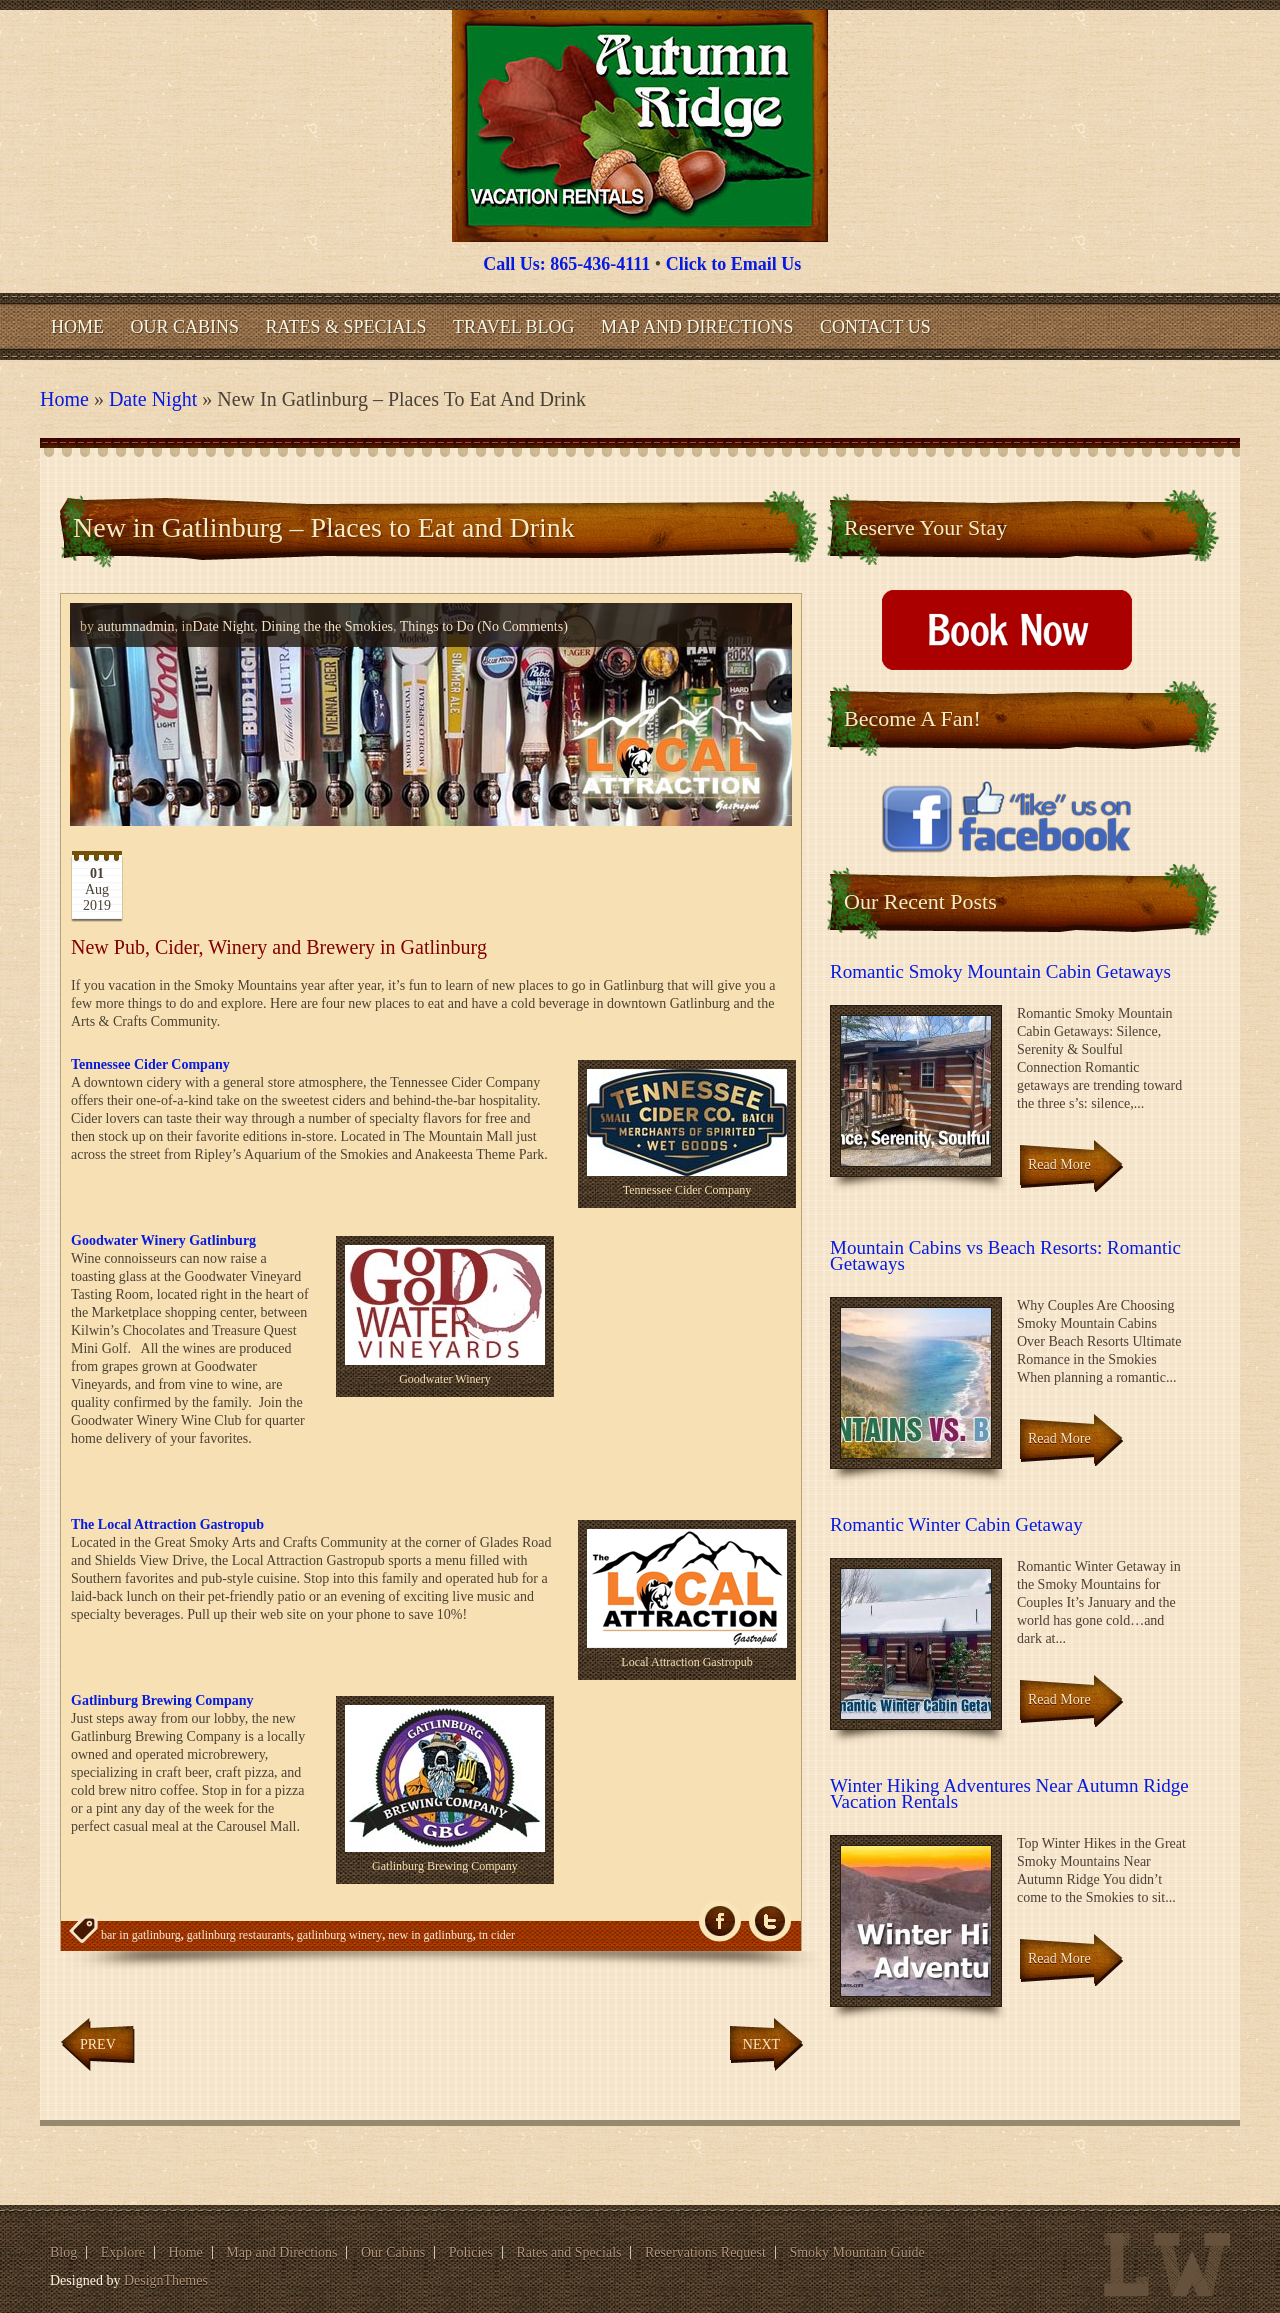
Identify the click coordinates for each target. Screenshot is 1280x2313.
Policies (471, 2252)
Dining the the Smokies (327, 626)
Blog (63, 2252)
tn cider (497, 1935)
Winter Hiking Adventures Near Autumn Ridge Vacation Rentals (1009, 1793)
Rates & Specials (346, 327)
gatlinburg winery (339, 1935)
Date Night (153, 399)
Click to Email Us (734, 264)
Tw (770, 1921)
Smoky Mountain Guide (856, 2252)
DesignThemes (166, 2280)
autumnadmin (136, 626)
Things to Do (437, 626)
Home (77, 327)
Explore (123, 2252)
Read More (1059, 1164)
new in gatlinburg (430, 1935)
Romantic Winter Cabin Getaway (956, 1524)
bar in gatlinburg (141, 1935)
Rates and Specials (569, 2252)
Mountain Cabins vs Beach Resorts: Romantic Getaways (1005, 1255)
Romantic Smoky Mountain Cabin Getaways (1000, 971)
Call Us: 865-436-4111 (566, 264)
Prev (98, 2044)
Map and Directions (697, 327)
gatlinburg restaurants (239, 1935)
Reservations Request (705, 2252)
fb (720, 1921)
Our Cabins (185, 327)
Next (761, 2044)
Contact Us (875, 327)
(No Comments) (521, 626)
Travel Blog (514, 327)
